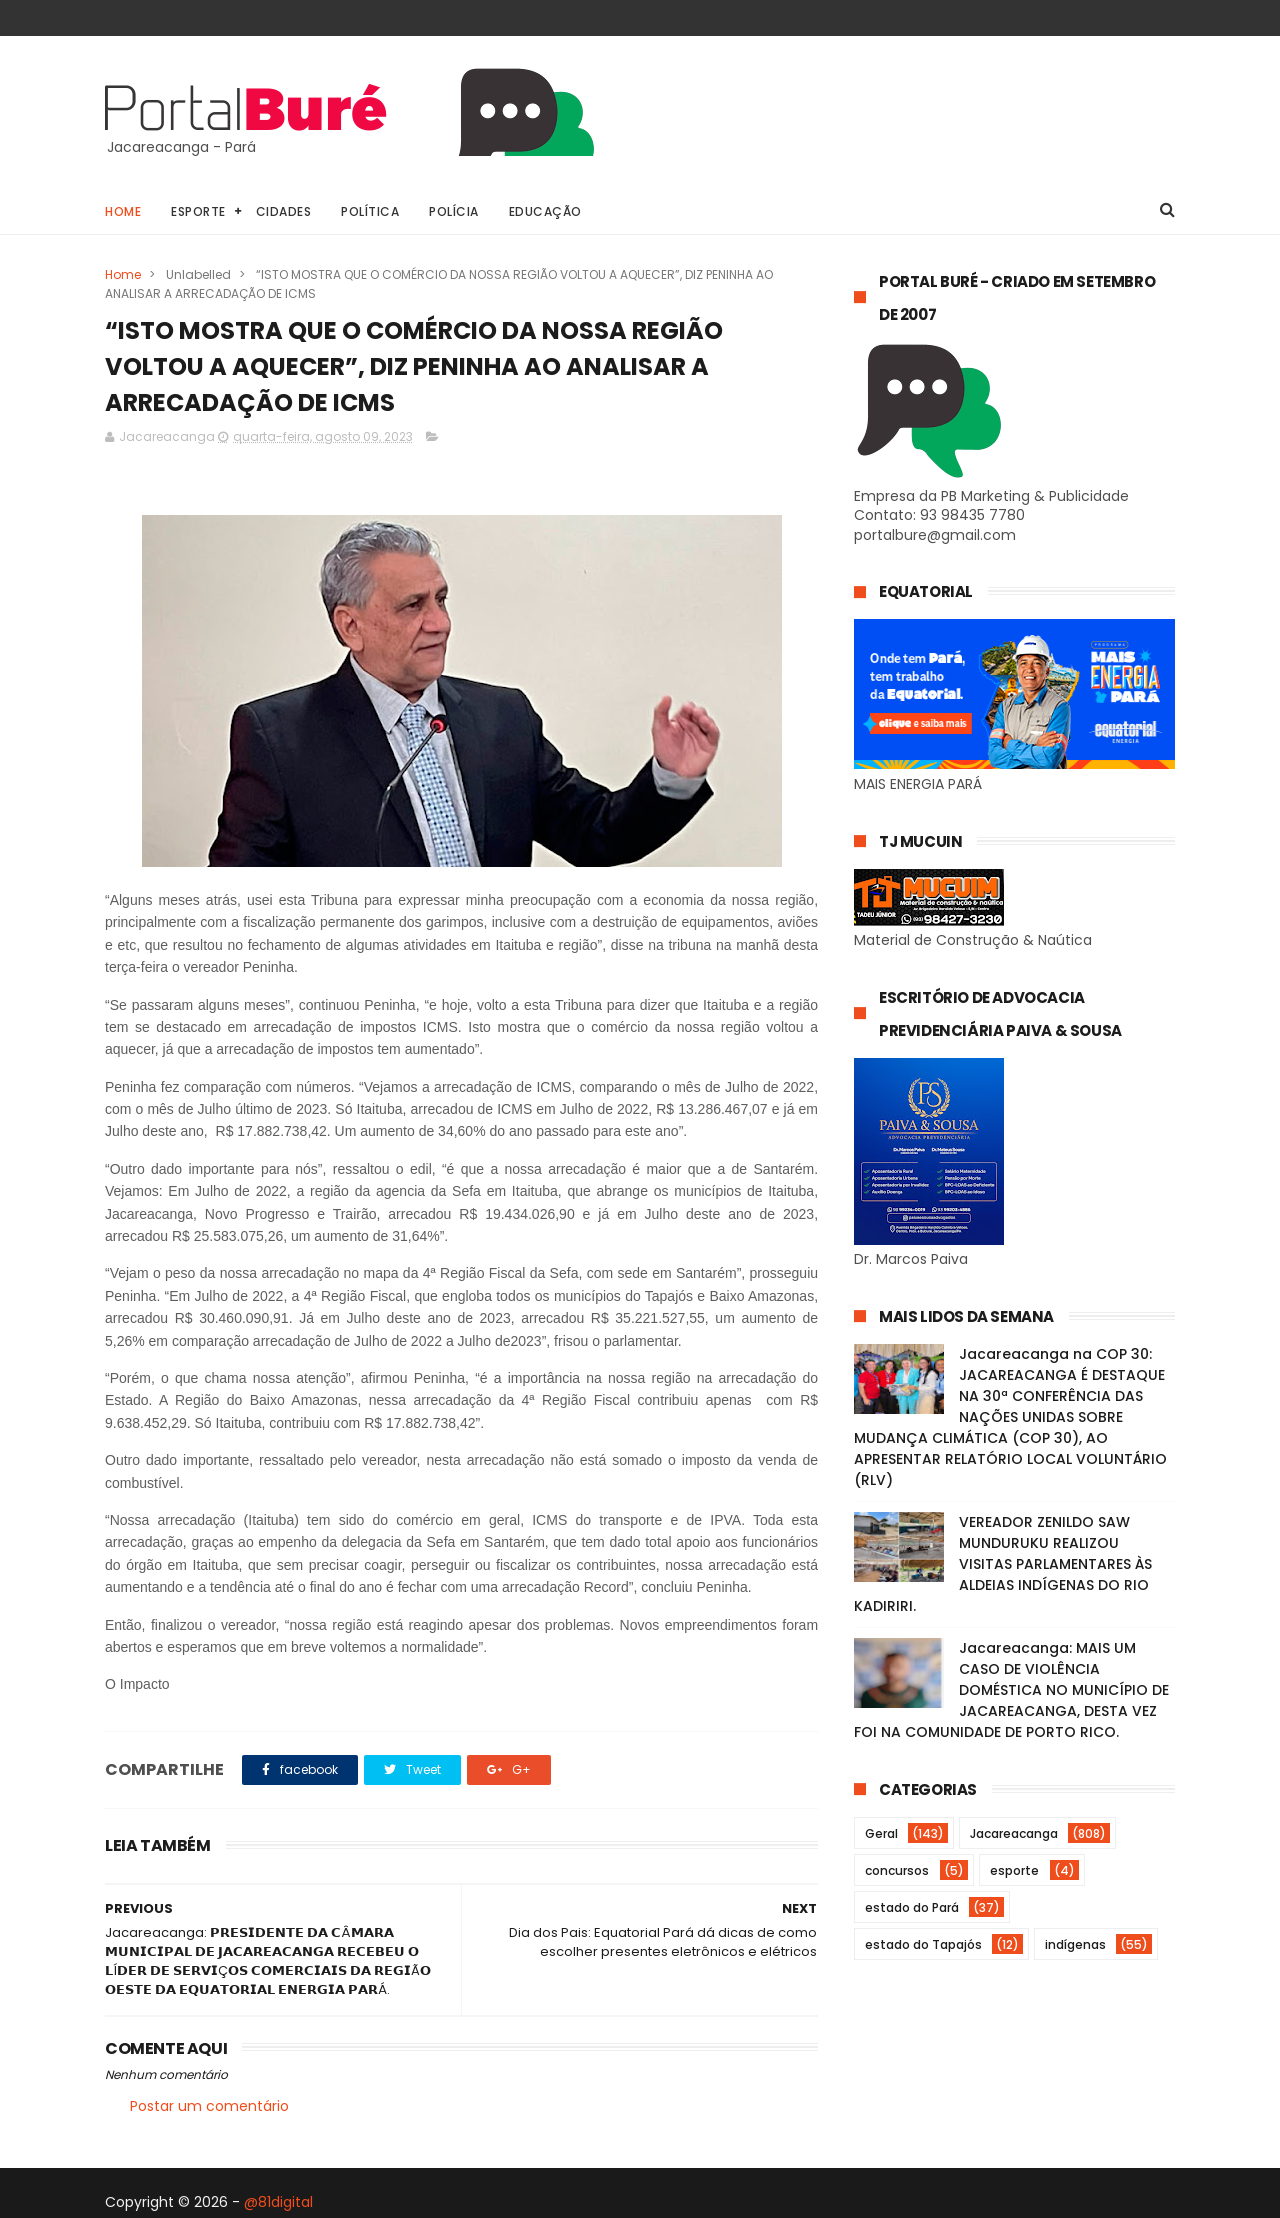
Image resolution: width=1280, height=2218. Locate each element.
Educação (545, 211)
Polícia (454, 211)
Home (123, 211)
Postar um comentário (209, 2106)
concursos (897, 1870)
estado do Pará (912, 1907)
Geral (881, 1833)
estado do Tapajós (923, 1944)
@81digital (278, 2202)
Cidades (284, 211)
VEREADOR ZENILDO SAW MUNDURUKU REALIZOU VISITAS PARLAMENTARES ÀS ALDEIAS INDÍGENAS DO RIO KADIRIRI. (1003, 1564)
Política (370, 211)
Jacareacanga (1014, 1833)
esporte (1014, 1870)
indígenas (1075, 1944)
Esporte (198, 211)
